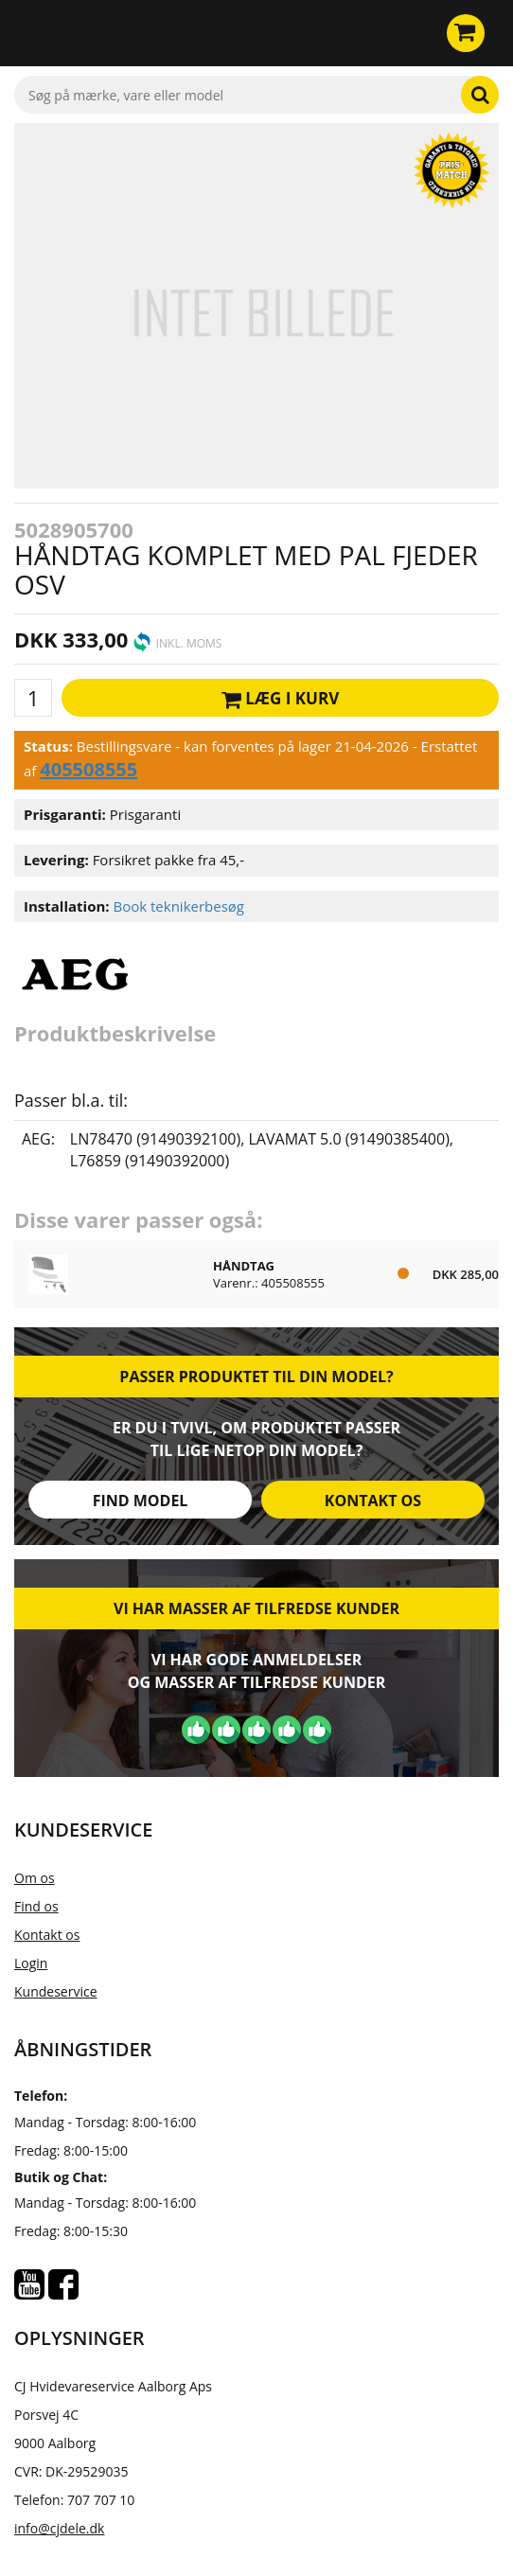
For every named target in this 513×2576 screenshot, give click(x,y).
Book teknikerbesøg (178, 906)
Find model (140, 1500)
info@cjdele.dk (59, 2528)
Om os (34, 1878)
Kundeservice (55, 1991)
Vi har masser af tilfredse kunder (256, 1608)
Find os (36, 1906)
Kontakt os (373, 1500)
